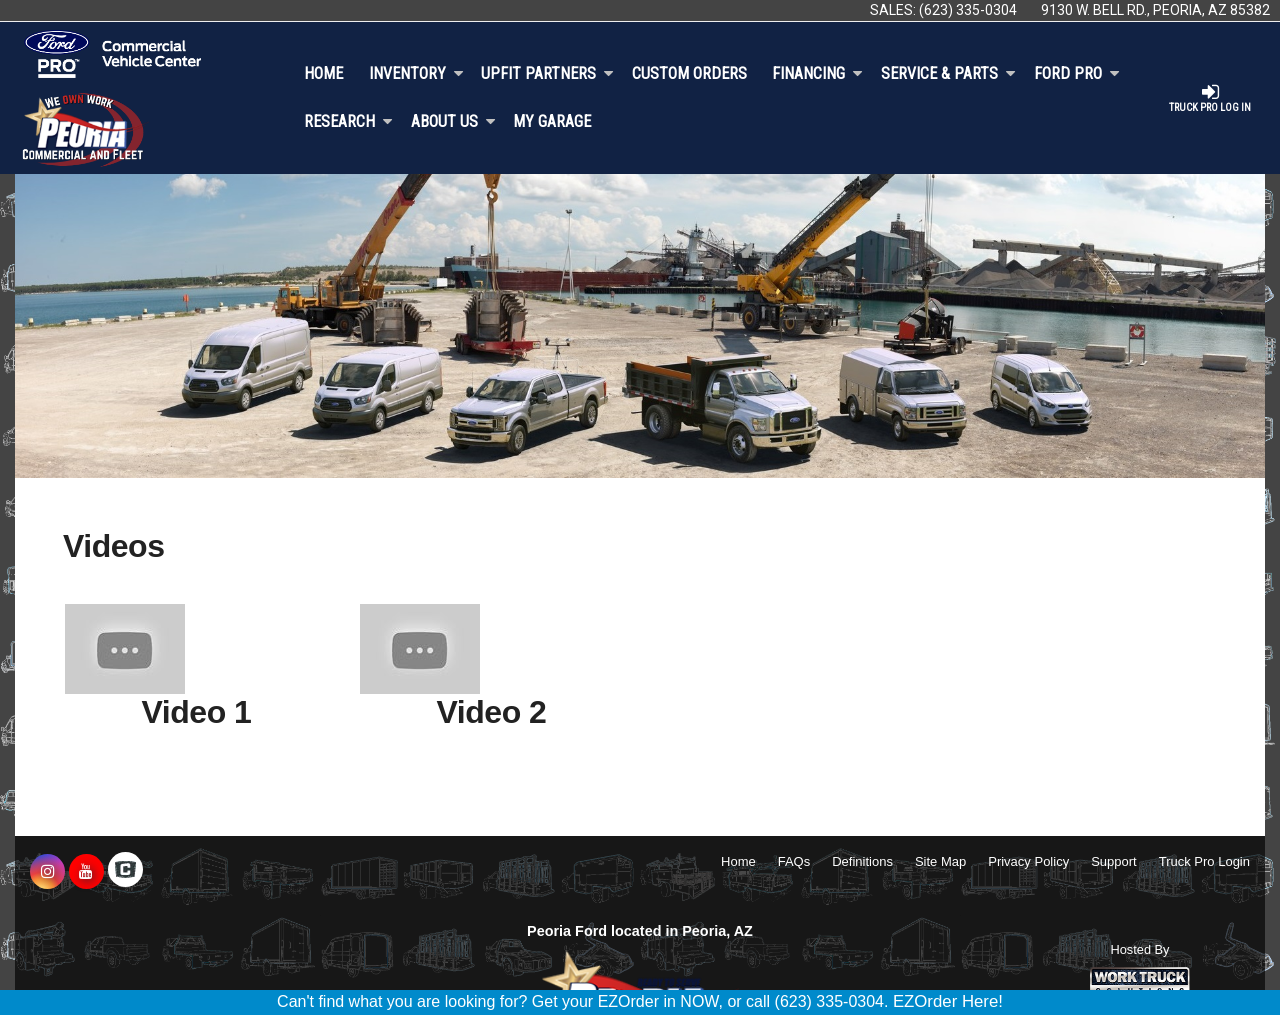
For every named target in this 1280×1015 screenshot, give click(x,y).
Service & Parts (948, 73)
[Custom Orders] (689, 74)
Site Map (940, 861)
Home (323, 73)
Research (348, 121)
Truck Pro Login (1204, 861)
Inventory (416, 73)
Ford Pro (1077, 73)
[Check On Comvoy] (125, 872)
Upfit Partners (547, 73)
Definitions (862, 861)
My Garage (552, 121)
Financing (817, 73)
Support (1114, 861)
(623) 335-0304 (968, 10)
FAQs (794, 861)
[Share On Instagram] (47, 872)
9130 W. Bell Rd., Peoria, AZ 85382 (1155, 10)
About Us (453, 121)
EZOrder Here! (948, 1001)
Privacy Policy (1028, 861)
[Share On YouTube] (86, 872)
